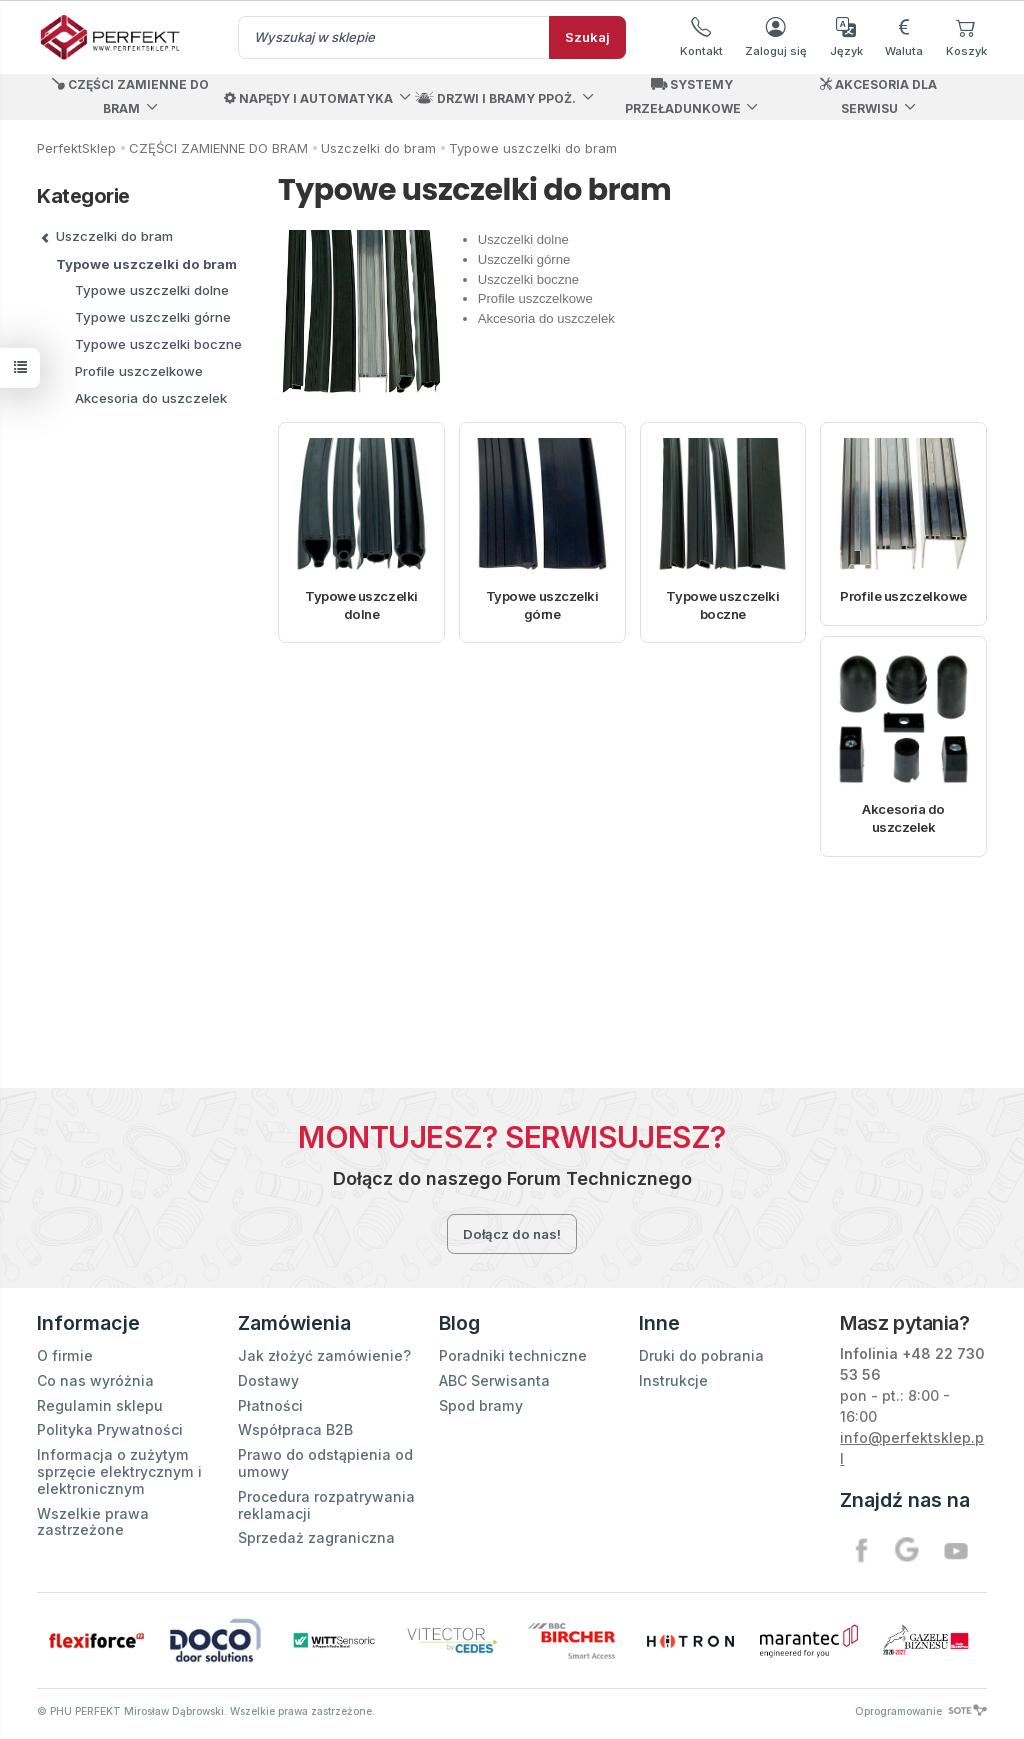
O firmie (65, 1355)
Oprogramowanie (921, 1711)
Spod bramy (481, 1405)
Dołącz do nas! (512, 1234)
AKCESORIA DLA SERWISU (878, 96)
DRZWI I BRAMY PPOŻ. (495, 98)
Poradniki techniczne (513, 1355)
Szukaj (587, 37)
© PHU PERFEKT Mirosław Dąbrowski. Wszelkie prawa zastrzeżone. (206, 1711)
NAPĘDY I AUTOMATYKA (308, 98)
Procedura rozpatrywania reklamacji (326, 1505)
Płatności (270, 1405)
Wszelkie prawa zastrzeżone (93, 1522)
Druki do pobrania (701, 1355)
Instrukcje (673, 1380)
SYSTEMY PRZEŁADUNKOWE (683, 96)
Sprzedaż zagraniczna (316, 1537)
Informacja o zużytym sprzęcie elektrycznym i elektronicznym (119, 1471)
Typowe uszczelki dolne (361, 605)
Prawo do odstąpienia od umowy (325, 1463)
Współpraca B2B (295, 1429)
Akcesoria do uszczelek (903, 818)
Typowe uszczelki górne (542, 605)
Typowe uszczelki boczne (722, 605)
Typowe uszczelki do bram (146, 264)
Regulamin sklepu (100, 1405)
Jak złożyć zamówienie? (324, 1355)
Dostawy (268, 1380)
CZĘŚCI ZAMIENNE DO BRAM (130, 96)
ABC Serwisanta (494, 1380)
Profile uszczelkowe (903, 596)
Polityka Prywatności (110, 1429)
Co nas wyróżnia (95, 1380)
